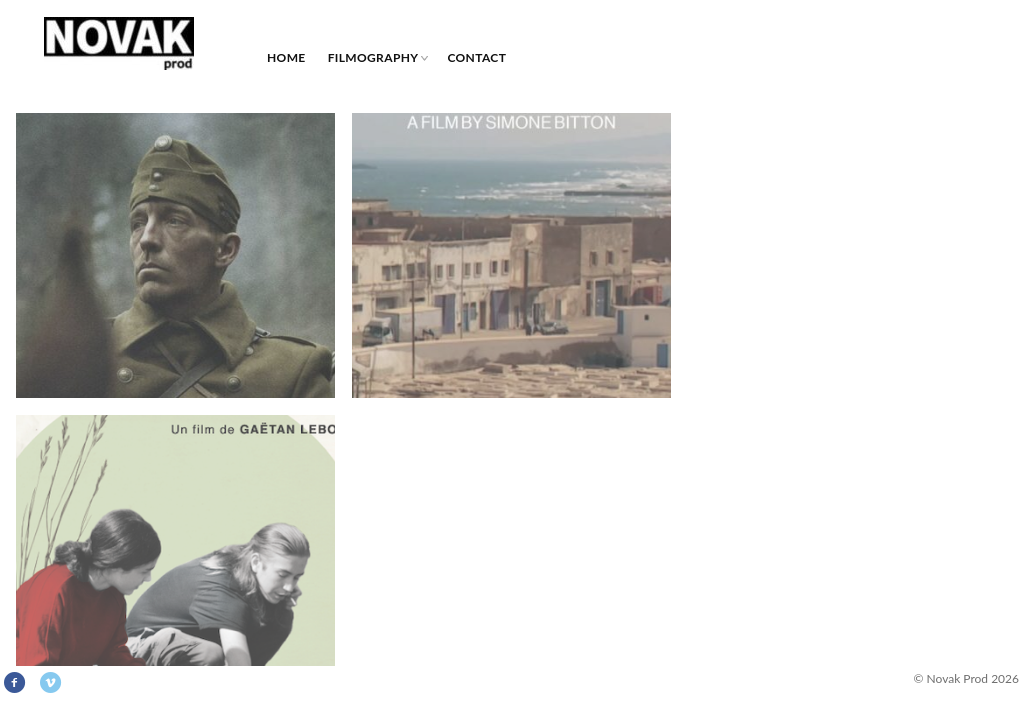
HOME (286, 57)
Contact (476, 57)
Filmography (373, 57)
